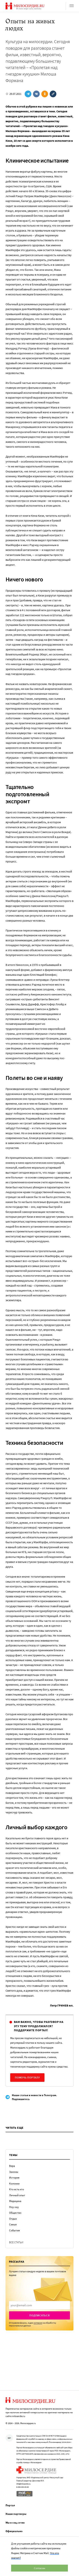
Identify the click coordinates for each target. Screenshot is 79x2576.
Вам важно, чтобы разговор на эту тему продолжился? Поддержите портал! (38, 2026)
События (14, 2230)
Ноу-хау (14, 2207)
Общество (15, 2212)
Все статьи (16, 2242)
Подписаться (39, 2315)
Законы (13, 2172)
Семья (13, 2224)
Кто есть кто (16, 2189)
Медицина (15, 2201)
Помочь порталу (27, 2077)
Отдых (13, 2218)
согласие (38, 2322)
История (14, 2177)
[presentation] (39, 2305)
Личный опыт (17, 2195)
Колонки (14, 2183)
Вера (12, 2166)
